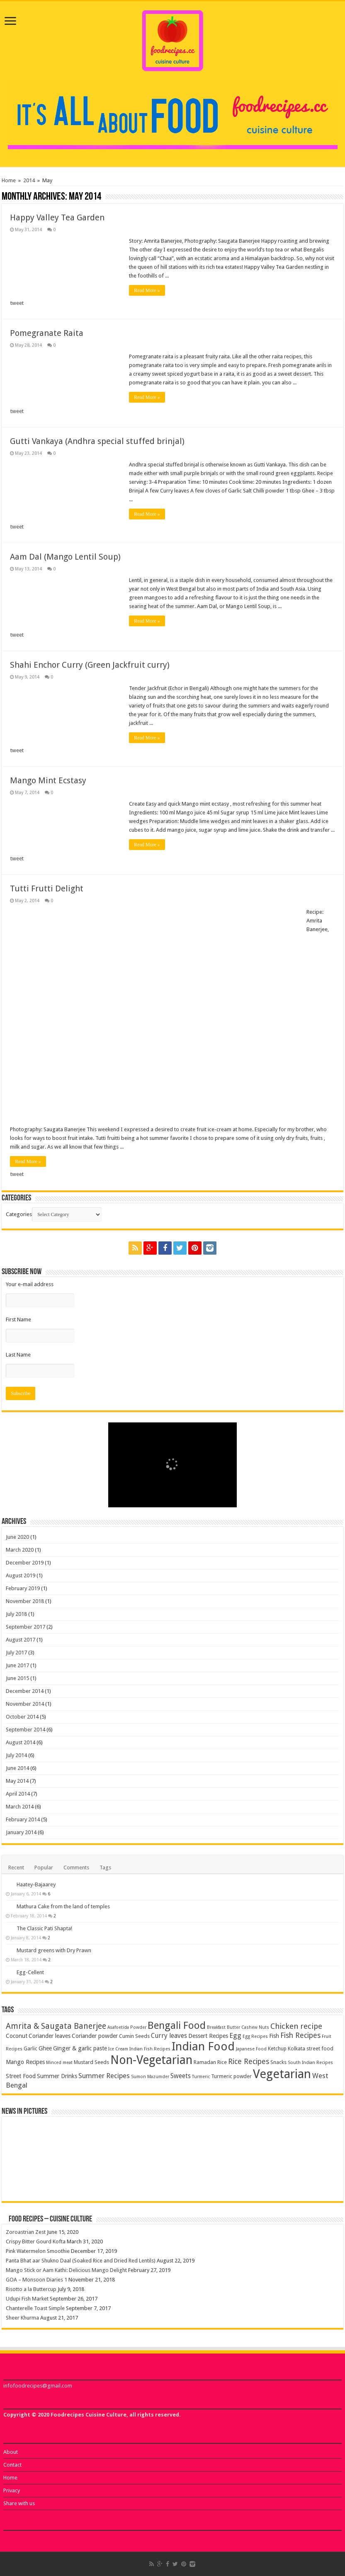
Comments (76, 1867)
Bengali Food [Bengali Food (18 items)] (177, 2025)
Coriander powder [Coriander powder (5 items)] (95, 2036)
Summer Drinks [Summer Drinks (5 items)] (57, 2076)
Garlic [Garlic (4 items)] (30, 2048)
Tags (105, 1867)
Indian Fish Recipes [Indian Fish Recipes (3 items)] (149, 2049)
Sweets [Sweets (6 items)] (180, 2076)
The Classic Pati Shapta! (44, 1928)
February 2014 (23, 1819)
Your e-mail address (29, 1284)
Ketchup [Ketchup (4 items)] (277, 2048)
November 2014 (25, 1704)
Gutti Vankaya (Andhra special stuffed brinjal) (97, 441)
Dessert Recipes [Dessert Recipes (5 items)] (208, 2036)
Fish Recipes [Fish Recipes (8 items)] (300, 2035)
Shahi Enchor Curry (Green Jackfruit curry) (90, 665)
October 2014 (22, 1717)
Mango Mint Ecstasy (48, 780)
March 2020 (20, 1550)
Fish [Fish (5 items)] (274, 2036)
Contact (12, 2465)
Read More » (147, 290)
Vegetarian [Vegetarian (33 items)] (282, 2074)
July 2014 (16, 1755)
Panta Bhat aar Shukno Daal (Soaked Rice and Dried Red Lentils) (80, 2260)
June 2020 (17, 1537)
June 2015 (17, 1678)
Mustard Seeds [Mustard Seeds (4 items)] (91, 2062)
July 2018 (16, 1614)
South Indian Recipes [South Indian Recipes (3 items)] (310, 2062)
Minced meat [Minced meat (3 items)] (59, 2062)
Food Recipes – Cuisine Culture (50, 2219)
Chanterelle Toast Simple (35, 2308)
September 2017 (25, 1627)
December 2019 (25, 1563)
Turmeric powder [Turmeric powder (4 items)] (231, 2076)
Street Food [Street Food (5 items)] (21, 2076)
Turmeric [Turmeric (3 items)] (201, 2076)
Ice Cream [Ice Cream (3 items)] (118, 2049)
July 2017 (16, 1652)
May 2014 (17, 1781)
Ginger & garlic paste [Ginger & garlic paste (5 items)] (80, 2048)
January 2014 (21, 1832)
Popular (43, 1867)
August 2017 (20, 1640)
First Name (18, 1319)
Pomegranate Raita (46, 333)
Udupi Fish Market (27, 2299)
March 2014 (20, 1806)
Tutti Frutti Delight (46, 888)
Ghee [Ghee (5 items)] (45, 2048)
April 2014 (18, 1794)
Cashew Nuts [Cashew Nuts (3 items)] (255, 2027)
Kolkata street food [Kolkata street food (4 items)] (310, 2048)
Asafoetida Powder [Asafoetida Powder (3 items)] (126, 2027)
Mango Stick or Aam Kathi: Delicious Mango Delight (66, 2270)
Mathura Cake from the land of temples (63, 1906)
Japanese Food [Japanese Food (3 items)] (251, 2049)
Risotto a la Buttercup (31, 2289)
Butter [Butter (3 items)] (233, 2027)
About (10, 2452)
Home (9, 180)
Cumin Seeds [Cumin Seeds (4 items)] (134, 2036)
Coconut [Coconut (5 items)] (16, 2036)
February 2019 (23, 1588)
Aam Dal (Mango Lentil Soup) (65, 557)
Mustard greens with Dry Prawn (54, 1950)
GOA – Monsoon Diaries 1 (36, 2280)
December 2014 (25, 1691)
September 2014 (25, 1729)
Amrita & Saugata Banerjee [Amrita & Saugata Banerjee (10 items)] (56, 2026)
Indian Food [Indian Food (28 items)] (203, 2046)
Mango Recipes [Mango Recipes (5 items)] (25, 2062)
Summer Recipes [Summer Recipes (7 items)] (104, 2075)
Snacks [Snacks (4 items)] (278, 2062)
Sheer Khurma (22, 2318)
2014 (29, 180)
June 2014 (17, 1768)
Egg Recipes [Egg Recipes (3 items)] (255, 2036)
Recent (16, 1867)
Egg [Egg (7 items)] (235, 2035)
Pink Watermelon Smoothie (38, 2251)
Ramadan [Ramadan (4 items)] (205, 2062)
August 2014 (20, 1742)
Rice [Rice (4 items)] (222, 2062)
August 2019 (20, 1575)
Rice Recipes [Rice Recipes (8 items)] (248, 2061)
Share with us (19, 2503)
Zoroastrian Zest (26, 2232)
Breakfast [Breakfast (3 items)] (216, 2027)
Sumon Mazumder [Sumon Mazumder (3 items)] (150, 2076)
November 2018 (25, 1601)
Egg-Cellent (30, 1972)
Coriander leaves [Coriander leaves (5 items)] (49, 2036)
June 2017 (17, 1665)
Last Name (18, 1355)
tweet (17, 303)
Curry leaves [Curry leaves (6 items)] (169, 2036)
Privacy (11, 2490)
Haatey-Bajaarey (36, 1884)
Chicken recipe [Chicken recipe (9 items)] (296, 2026)
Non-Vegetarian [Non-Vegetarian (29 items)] (151, 2060)
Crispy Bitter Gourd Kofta (36, 2241)
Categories (19, 1214)
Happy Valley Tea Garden (57, 217)
